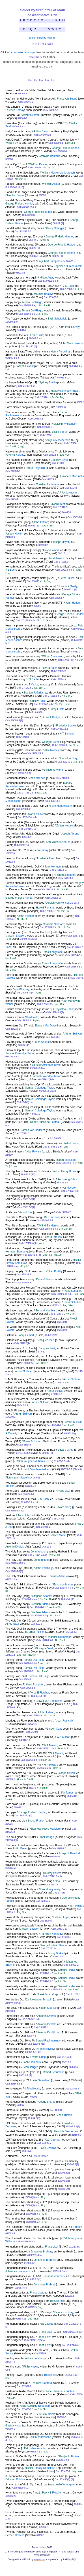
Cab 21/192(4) (22, 1343)
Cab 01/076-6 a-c (25, 2241)
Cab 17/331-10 (59, 1928)
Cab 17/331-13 (75, 935)
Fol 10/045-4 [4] (25, 992)
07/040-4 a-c (62, 1382)
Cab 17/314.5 (64, 1937)
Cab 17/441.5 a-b (52, 1876)
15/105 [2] (71, 1631)
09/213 (61, 553)
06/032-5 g (70, 1433)
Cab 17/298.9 (61, 561)
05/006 (37, 605)
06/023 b (20, 272)
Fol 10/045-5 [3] (32, 1254)
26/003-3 (22, 93)
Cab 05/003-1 (55, 142)
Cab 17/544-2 (54, 1425)
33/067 (20, 2105)
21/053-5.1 (30, 2263)
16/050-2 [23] (23, 773)
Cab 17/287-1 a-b (43, 704)
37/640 (41, 1351)
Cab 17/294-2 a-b (37, 1554)
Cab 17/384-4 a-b (63, 1587)
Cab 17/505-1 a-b (52, 1146)
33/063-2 (56, 1305)
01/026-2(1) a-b (47, 1090)
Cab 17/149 (34, 167)
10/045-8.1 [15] (28, 938)
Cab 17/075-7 (51, 297)
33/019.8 (66, 2062)
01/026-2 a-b (12, 1056)
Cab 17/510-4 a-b (27, 817)
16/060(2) (27, 1363)
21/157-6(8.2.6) (24, 1453)
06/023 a (70, 261)
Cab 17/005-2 (58, 671)
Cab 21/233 (62, 778)
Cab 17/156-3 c (26, 1671)
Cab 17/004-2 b (38, 1607)
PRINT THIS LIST (42, 43)
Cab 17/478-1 (65, 878)
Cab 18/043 (24, 1679)
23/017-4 (26, 2151)
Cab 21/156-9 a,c (14, 1510)
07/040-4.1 (56, 1394)
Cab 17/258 (71, 487)
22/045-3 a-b (35, 338)
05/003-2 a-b (18, 126)
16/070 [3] (10, 1416)
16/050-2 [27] (28, 1174)
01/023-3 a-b (62, 2460)
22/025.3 (69, 2295)
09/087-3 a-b (35, 256)
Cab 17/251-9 (48, 1948)
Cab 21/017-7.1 (75, 947)
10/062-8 (61, 407)
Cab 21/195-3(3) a (15, 1563)
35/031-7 (33, 1787)
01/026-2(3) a (37, 1068)
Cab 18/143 (24, 1444)
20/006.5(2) (64, 2172)
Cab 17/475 (51, 1884)
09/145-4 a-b (12, 358)
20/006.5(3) (64, 2180)
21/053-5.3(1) (34, 2279)
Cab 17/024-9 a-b (64, 569)
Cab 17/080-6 (59, 745)
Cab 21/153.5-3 (23, 231)
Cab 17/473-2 (63, 2471)
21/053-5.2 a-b (59, 2271)
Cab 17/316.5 (60, 507)
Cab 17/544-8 (52, 1037)
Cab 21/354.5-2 (26, 386)
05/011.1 (75, 651)
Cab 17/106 (76, 2394)
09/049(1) (62, 1322)
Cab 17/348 (58, 1518)
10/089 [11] (34, 525)
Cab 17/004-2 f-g (39, 1615)
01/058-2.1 (36, 2451)
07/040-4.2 (22, 1405)
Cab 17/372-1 (63, 1163)
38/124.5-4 (30, 1486)
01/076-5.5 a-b (62, 1461)
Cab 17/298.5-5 (51, 695)
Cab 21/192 (51, 1335)
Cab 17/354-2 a (73, 955)
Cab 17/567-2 (44, 1004)
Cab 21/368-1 (72, 2088)
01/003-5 (10, 2233)
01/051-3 (61, 2417)
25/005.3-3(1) (73, 2126)
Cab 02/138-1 (44, 427)
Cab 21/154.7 (58, 1848)
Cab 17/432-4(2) (70, 1190)
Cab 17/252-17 (53, 897)
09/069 (39, 712)
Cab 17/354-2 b (73, 966)
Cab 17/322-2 (50, 110)
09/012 (32, 2307)
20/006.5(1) (73, 2164)
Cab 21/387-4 (21, 845)
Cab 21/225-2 (12, 1028)
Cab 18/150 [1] (29, 346)
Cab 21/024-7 (63, 1212)
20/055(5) (10, 1868)
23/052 (42, 195)
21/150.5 (76, 2134)
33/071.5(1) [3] (33, 2052)
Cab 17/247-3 (56, 1313)
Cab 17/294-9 (34, 1715)
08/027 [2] (58, 223)
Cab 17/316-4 (47, 889)
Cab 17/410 (59, 1892)
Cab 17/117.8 (65, 660)
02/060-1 (10, 2428)
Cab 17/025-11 (68, 289)
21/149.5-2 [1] (34, 2254)
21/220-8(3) (75, 2246)
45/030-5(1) (63, 377)
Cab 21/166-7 (59, 151)
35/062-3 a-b (44, 1768)
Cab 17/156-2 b (26, 313)
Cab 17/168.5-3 (44, 1640)
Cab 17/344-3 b (43, 1981)
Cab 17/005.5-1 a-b (48, 280)
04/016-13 (24, 1740)
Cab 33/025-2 (41, 2027)
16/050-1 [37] (72, 2375)
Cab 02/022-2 (71, 1964)
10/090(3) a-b (33, 2213)
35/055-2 (10, 1779)
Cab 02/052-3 (43, 1901)
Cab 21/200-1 (73, 1994)
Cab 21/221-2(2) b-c (35, 2340)
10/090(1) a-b (31, 2197)
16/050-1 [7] (70, 589)
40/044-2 (26, 837)
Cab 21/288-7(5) (36, 2043)
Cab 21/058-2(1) (14, 720)
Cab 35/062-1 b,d (46, 1748)
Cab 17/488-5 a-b (48, 1228)
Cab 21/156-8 (64, 2057)
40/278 (33, 2097)
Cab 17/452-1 (23, 1020)
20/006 (57, 1138)
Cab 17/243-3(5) (55, 1012)
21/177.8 (75, 902)
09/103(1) (20, 2318)
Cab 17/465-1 (47, 911)
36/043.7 (73, 2067)
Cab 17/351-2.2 (59, 728)
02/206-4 (43, 2527)
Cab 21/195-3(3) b (15, 1571)
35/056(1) (72, 1796)
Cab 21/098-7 (44, 2142)
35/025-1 (18, 1807)
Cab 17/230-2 (65, 761)
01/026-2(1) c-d (25, 1102)
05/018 (36, 1477)
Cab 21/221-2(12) (72, 2331)
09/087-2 (33, 239)
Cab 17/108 (22, 737)
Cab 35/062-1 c (28, 1760)
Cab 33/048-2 (52, 801)
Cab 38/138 (28, 215)
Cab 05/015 (33, 581)
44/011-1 (35, 1113)
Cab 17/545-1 (25, 101)
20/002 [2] (47, 1453)
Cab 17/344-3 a (43, 1973)
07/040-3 (22, 118)
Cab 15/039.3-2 (27, 828)
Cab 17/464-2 (35, 418)
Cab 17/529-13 (48, 927)
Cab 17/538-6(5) (28, 1243)
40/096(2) (10, 2496)
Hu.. (47, 80)
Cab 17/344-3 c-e (56, 1989)
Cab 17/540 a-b (42, 134)
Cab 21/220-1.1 (25, 1494)
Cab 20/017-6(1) (26, 1199)
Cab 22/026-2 (23, 809)
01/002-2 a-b (12, 1579)
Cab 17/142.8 (24, 687)
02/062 (40, 2535)
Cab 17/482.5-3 (34, 753)
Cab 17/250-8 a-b (25, 620)
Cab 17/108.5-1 (45, 1220)
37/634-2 (21, 330)
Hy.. (53, 80)
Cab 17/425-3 (24, 2409)
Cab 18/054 (46, 1920)
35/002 (80, 402)
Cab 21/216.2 (43, 1527)
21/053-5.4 (21, 2287)
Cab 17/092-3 (27, 1687)
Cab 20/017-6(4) (26, 1207)
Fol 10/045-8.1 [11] (36, 1696)
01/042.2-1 (36, 1623)
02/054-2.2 (74, 366)
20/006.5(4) (64, 2189)
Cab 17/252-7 (56, 597)
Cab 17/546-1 (24, 1282)
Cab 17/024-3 (58, 679)
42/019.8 (42, 2353)
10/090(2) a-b (31, 2205)
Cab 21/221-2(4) (70, 2345)
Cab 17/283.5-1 (58, 869)
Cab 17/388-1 (71, 443)
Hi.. (36, 80)
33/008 (9, 159)
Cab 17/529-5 (24, 2386)
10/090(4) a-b (33, 2222)
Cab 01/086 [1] (20, 2487)
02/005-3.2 (26, 1502)
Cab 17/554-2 (22, 1133)
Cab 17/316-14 (25, 792)
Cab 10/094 (56, 2110)
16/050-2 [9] (11, 321)
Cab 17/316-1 (42, 397)
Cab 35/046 (32, 1731)
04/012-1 (46, 1546)
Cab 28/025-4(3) (23, 1815)
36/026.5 (32, 1723)
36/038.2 (43, 545)
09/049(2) (62, 1330)
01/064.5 (55, 1856)
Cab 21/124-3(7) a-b (29, 2019)
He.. (30, 80)
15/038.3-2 (62, 1182)
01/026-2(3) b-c (47, 1079)
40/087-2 (31, 2035)
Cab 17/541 (46, 435)
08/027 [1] (34, 248)
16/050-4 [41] (68, 1599)
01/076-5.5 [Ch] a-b (71, 1469)
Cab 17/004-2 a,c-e (27, 1599)
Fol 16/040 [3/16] (14, 187)
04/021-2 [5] (25, 2075)
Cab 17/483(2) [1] (64, 2479)
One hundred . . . (43, 2156)
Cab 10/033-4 (74, 517)
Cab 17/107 (59, 1956)
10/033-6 (66, 512)
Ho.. (41, 80)
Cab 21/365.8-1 (13, 2083)
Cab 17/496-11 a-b (61, 1294)
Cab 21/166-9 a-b (26, 206)
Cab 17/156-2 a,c (27, 305)
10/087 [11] (24, 1045)
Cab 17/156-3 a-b (27, 1663)
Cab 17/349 (11, 499)
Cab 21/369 (58, 463)
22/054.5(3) (34, 2118)
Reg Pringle (39, 2559)
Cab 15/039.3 (24, 1274)
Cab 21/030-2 (12, 471)
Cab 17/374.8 (48, 479)
